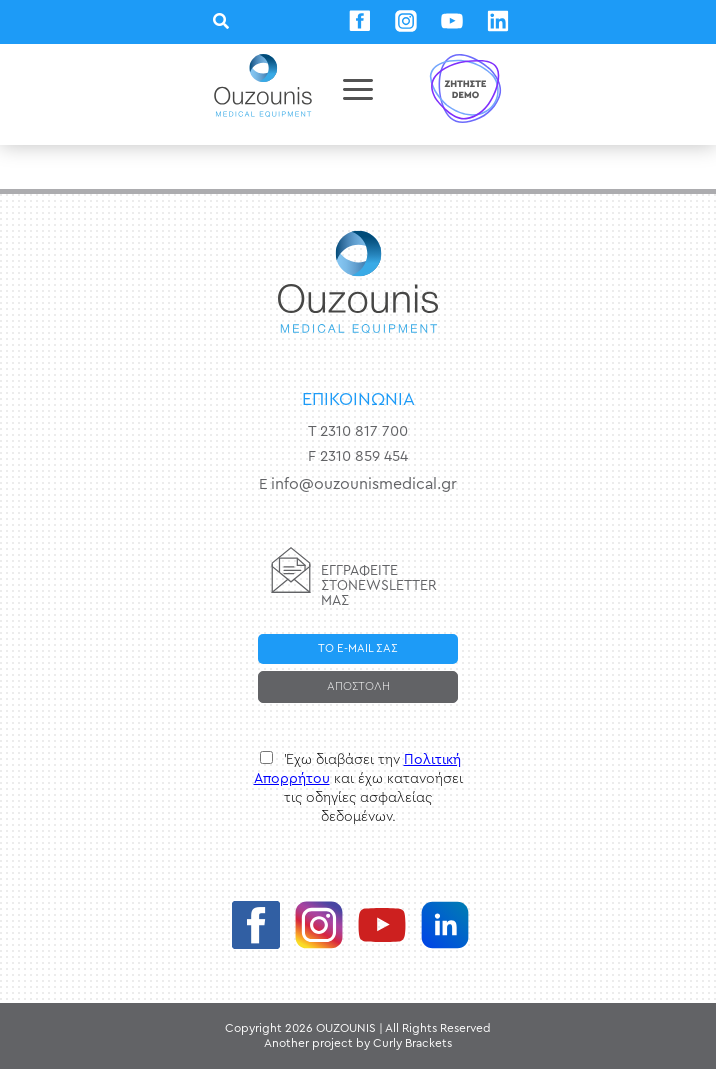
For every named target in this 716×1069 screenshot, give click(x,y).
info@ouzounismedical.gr (364, 484)
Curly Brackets (412, 1043)
